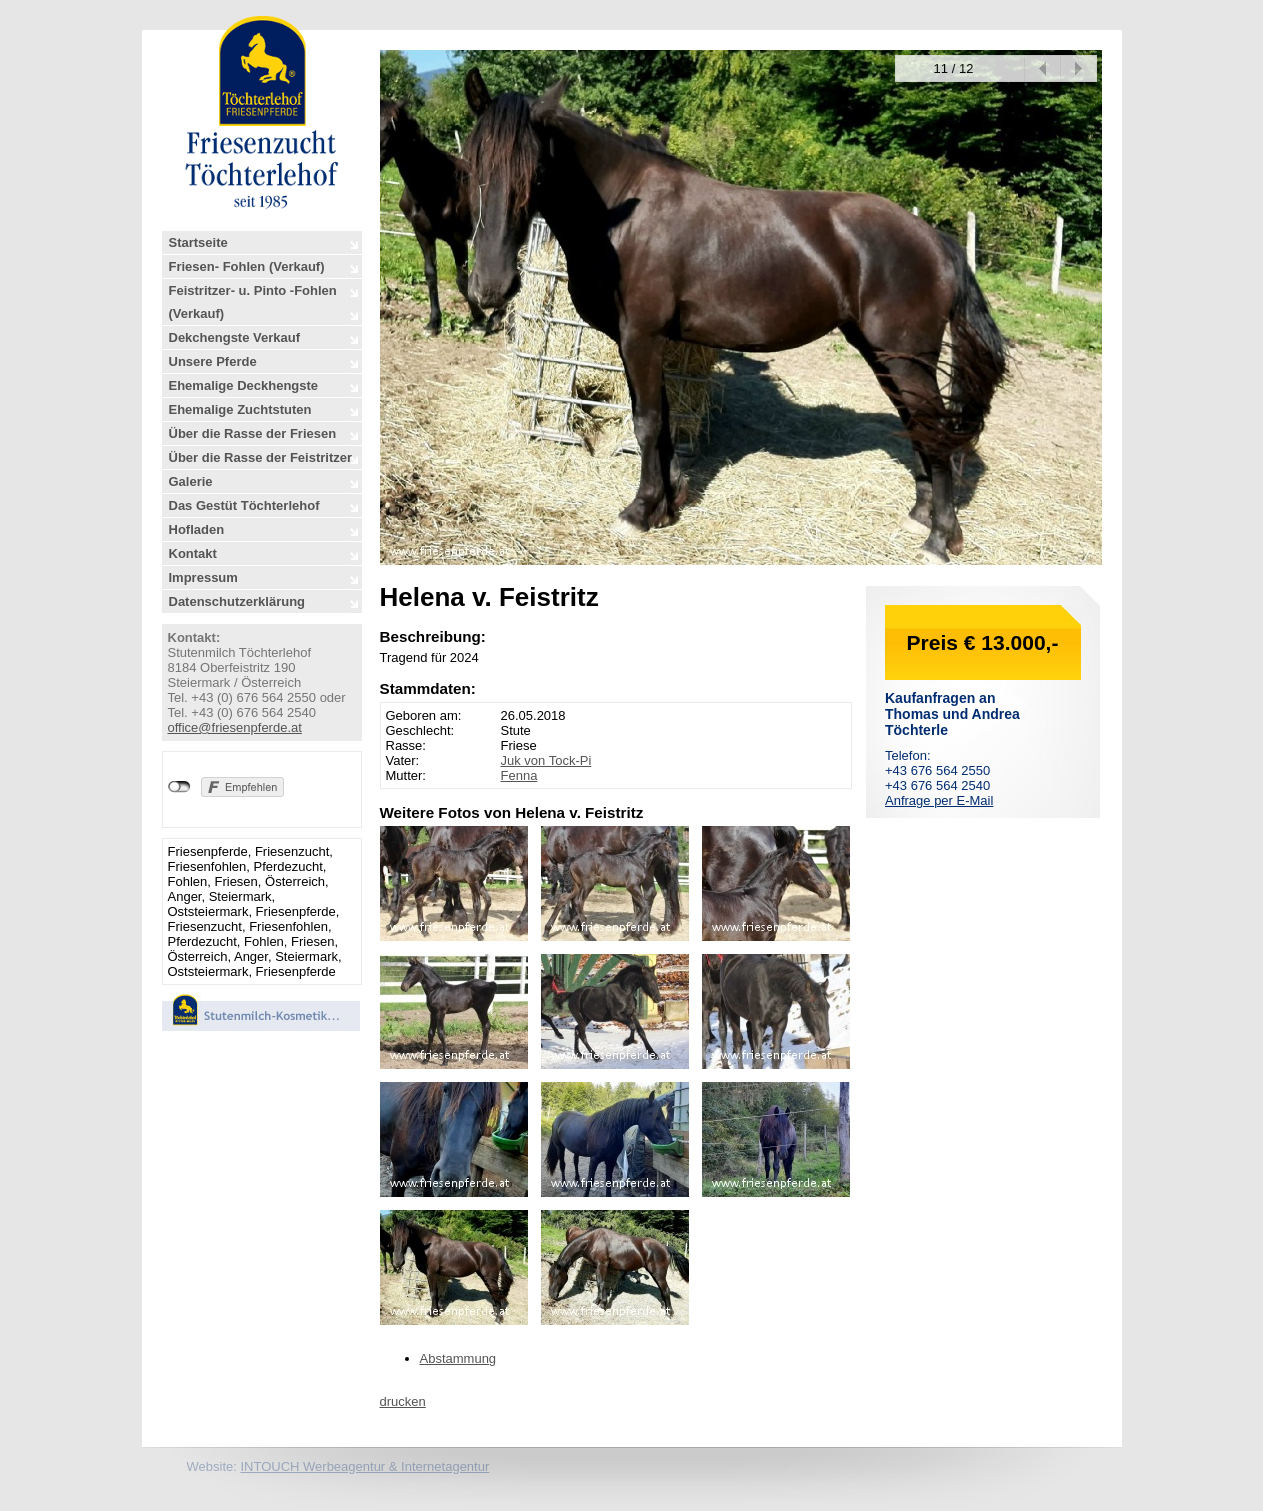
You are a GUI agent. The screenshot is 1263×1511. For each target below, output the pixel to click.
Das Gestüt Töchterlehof (244, 505)
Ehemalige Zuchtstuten (240, 409)
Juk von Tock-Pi (546, 760)
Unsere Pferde (213, 361)
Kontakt (193, 553)
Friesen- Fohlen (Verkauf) (247, 266)
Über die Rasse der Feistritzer (261, 457)
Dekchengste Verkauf (235, 337)
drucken (403, 1401)
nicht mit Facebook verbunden (179, 787)
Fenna (519, 775)
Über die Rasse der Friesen (253, 433)
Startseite (198, 242)
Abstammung (458, 1358)
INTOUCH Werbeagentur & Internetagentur (364, 1466)
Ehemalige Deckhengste (244, 385)
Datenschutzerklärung (237, 601)
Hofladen (197, 529)
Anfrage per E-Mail (939, 800)
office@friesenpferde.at (235, 727)
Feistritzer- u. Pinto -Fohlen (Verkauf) (253, 302)
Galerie (191, 481)
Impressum (203, 577)
